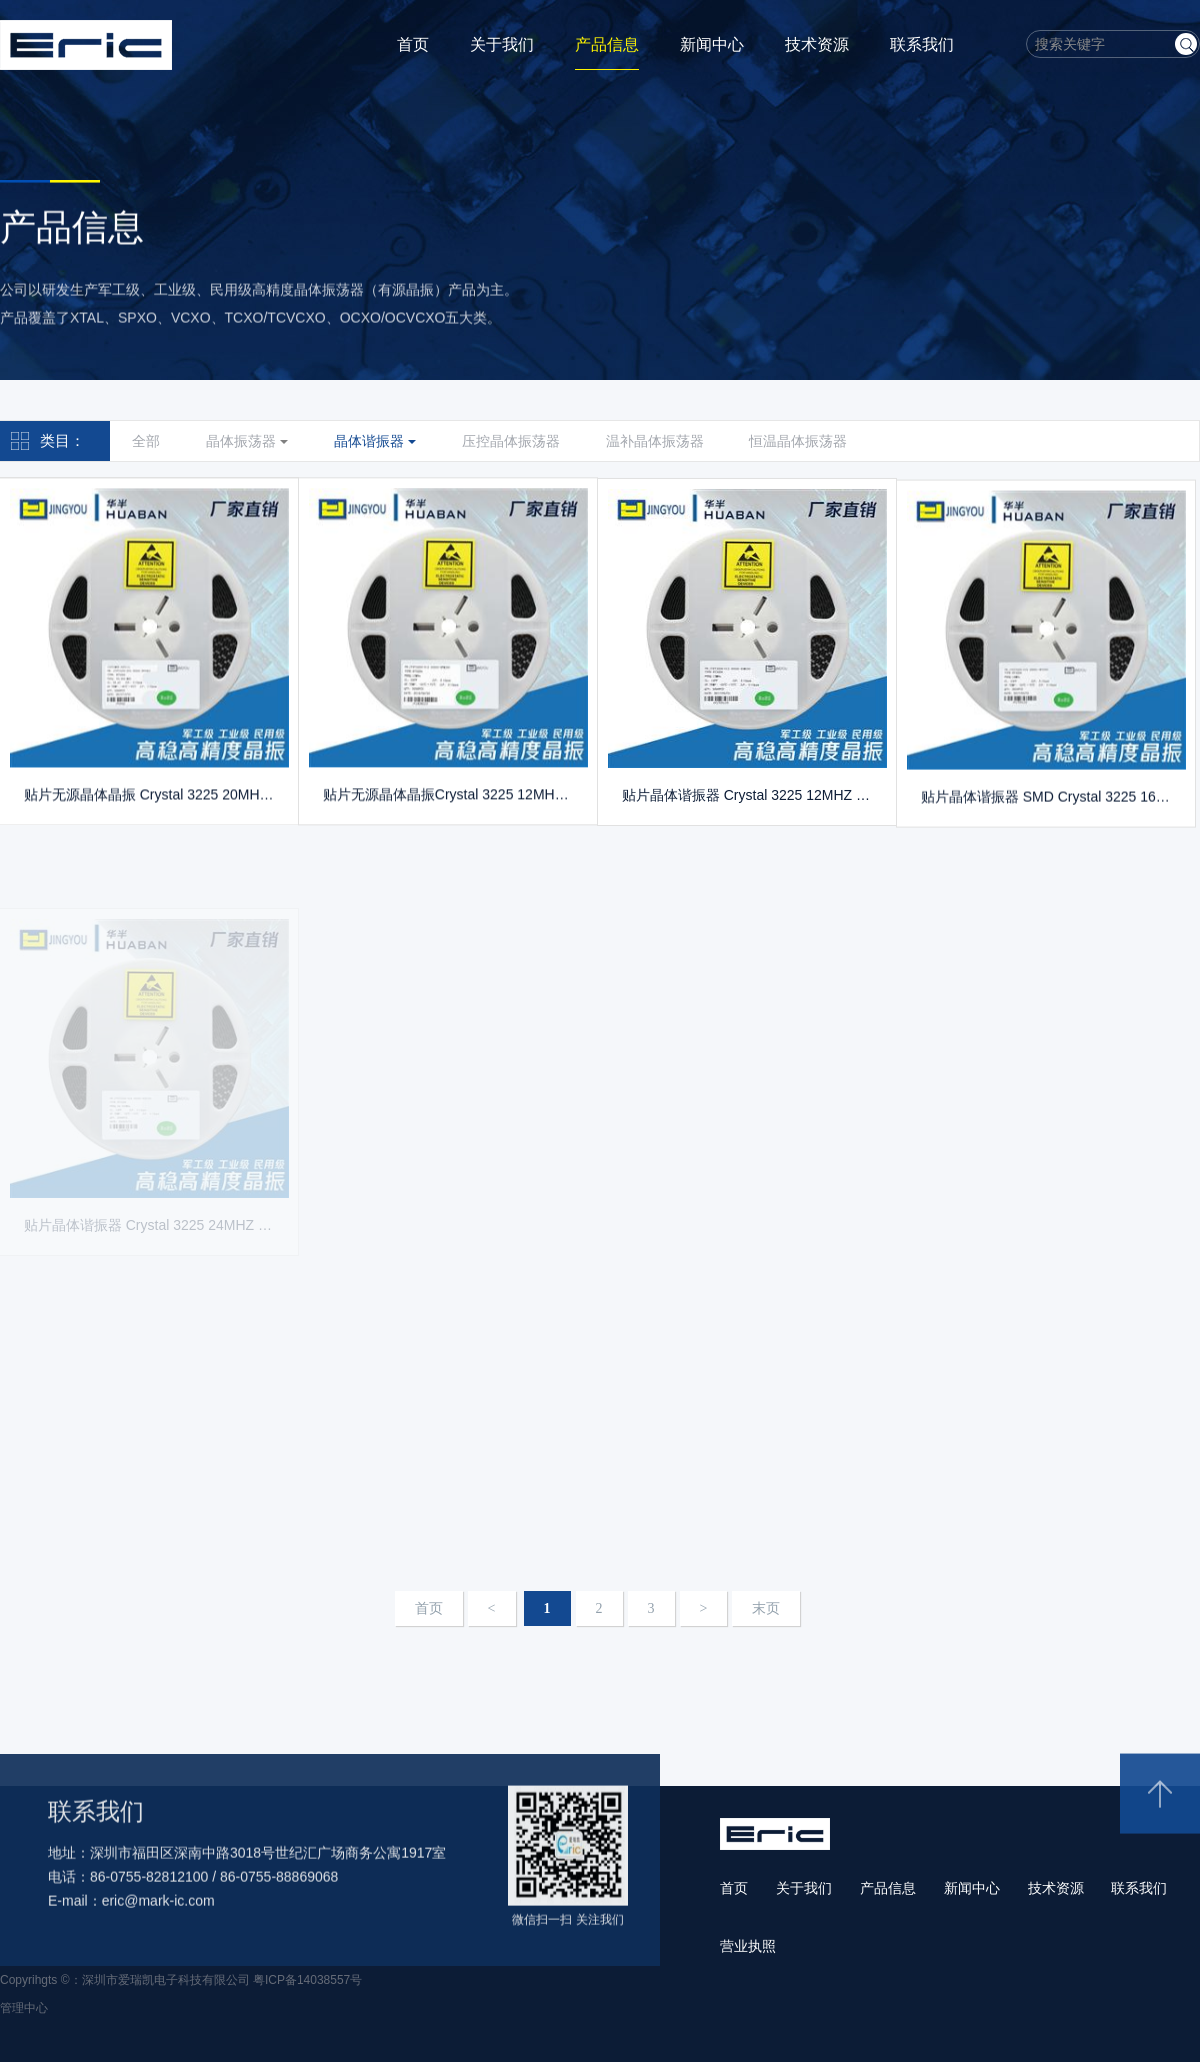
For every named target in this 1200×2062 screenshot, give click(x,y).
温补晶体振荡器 (655, 441)
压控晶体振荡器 (511, 441)
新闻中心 (712, 44)
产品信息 (607, 44)
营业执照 (748, 1946)
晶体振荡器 (247, 441)
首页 (413, 44)
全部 (146, 441)
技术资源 (817, 44)
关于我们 (502, 44)
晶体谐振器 (375, 441)
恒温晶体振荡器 (798, 441)
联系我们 (922, 44)
